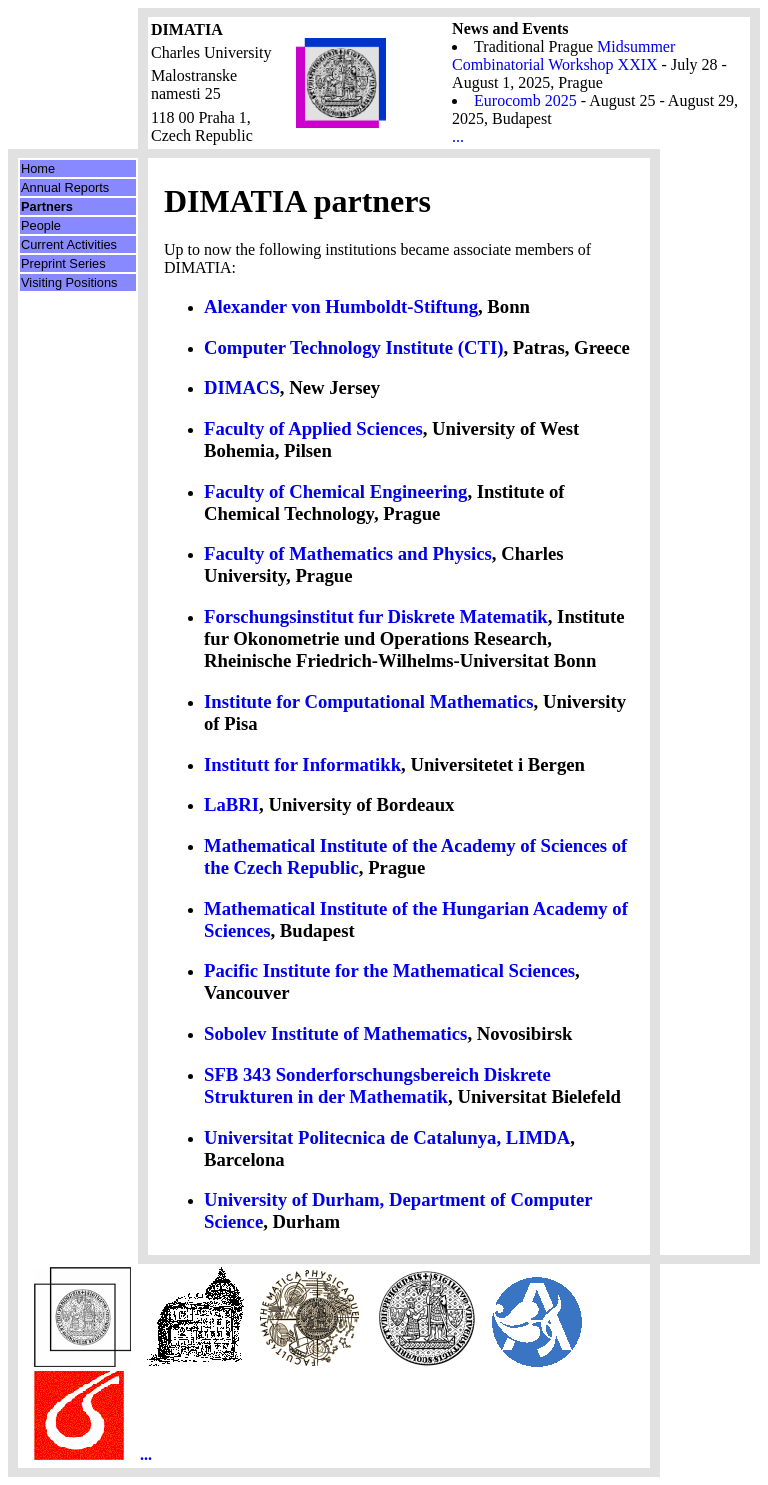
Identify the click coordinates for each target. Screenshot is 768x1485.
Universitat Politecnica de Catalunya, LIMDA (387, 1137)
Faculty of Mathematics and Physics (348, 553)
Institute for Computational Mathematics (369, 701)
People (41, 225)
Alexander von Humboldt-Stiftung (341, 306)
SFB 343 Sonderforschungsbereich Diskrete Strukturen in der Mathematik (377, 1085)
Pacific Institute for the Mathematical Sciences (389, 970)
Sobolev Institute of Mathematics (335, 1033)
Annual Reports (65, 187)
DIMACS (242, 387)
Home (38, 168)
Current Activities (69, 244)
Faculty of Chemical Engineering (335, 491)
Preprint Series (63, 263)
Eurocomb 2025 (525, 100)
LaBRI (231, 804)
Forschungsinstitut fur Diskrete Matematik (376, 616)
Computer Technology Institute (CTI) (353, 347)
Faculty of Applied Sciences (313, 428)
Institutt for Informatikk (302, 764)
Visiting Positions (69, 282)
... (458, 136)
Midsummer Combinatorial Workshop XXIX (563, 55)
